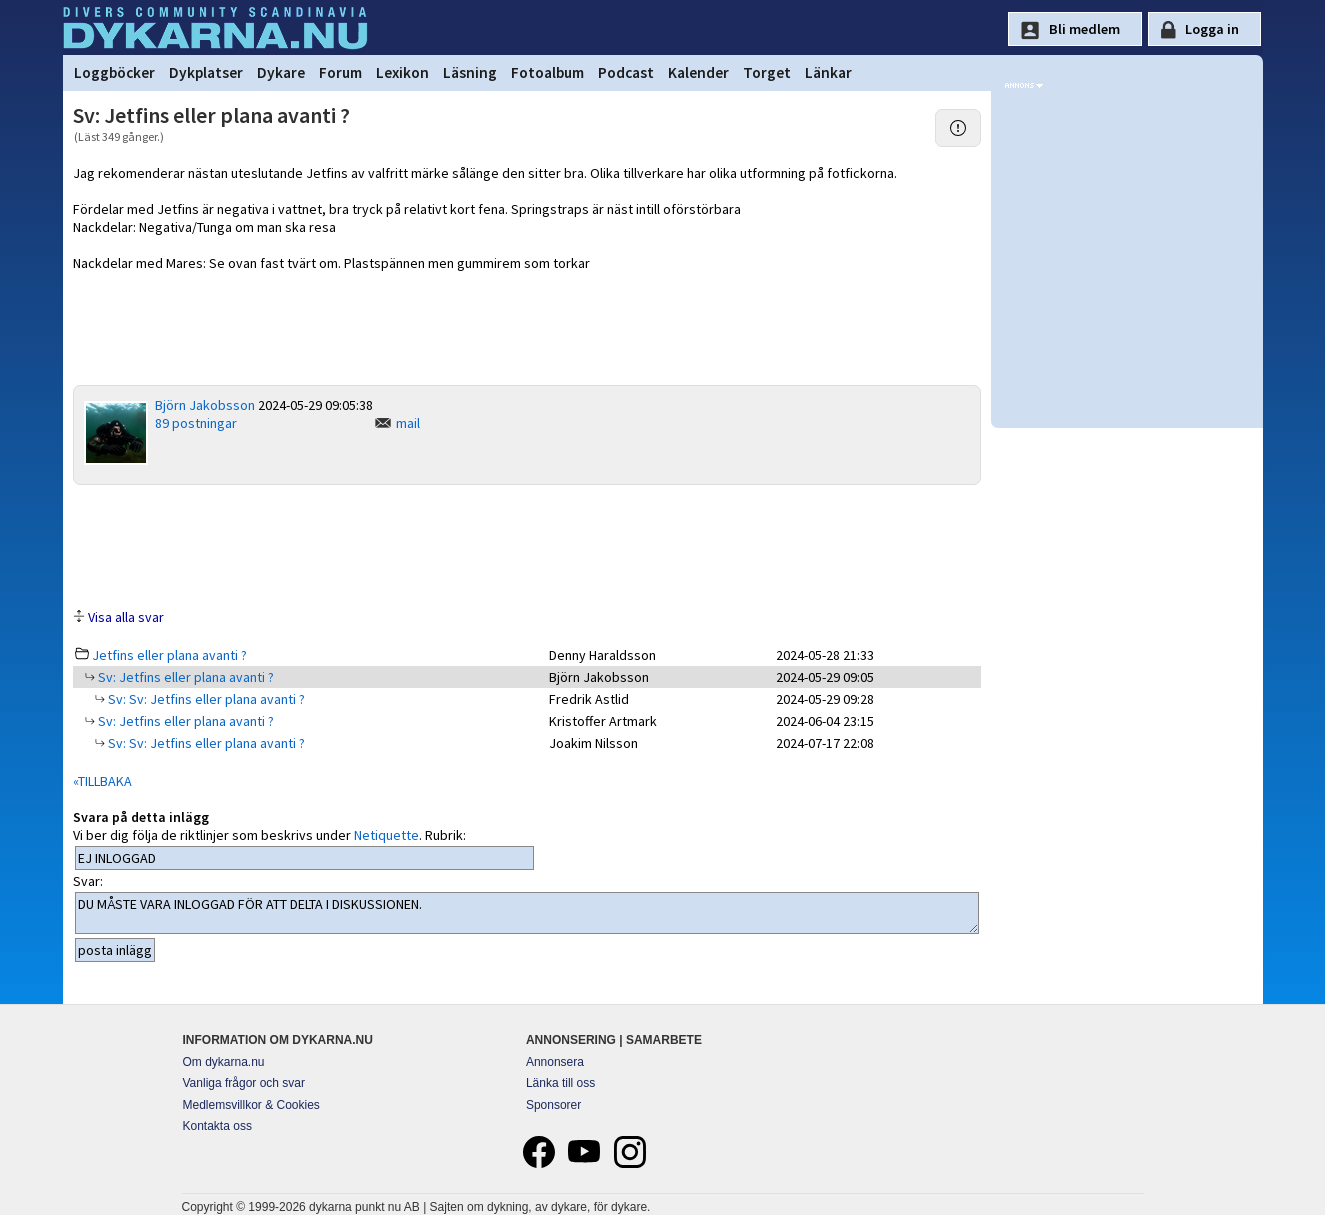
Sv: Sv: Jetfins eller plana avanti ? (205, 699)
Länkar (828, 72)
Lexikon (402, 72)
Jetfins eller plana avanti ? (169, 655)
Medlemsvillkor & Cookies (251, 1105)
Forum (340, 72)
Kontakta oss (217, 1126)
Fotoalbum (547, 72)
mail (408, 423)
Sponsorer (553, 1105)
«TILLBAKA (102, 781)
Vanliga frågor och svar (244, 1083)
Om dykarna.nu (224, 1062)
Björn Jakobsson (205, 405)
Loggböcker (114, 72)
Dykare (281, 72)
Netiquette (386, 835)
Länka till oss (560, 1083)
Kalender (698, 72)
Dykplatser (206, 72)
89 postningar (196, 423)
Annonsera (555, 1062)
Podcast (626, 72)
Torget (767, 72)
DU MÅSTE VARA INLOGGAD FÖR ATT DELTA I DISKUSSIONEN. (527, 913)
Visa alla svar (126, 617)
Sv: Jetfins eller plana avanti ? (184, 677)
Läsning (470, 72)
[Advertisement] (527, 545)
